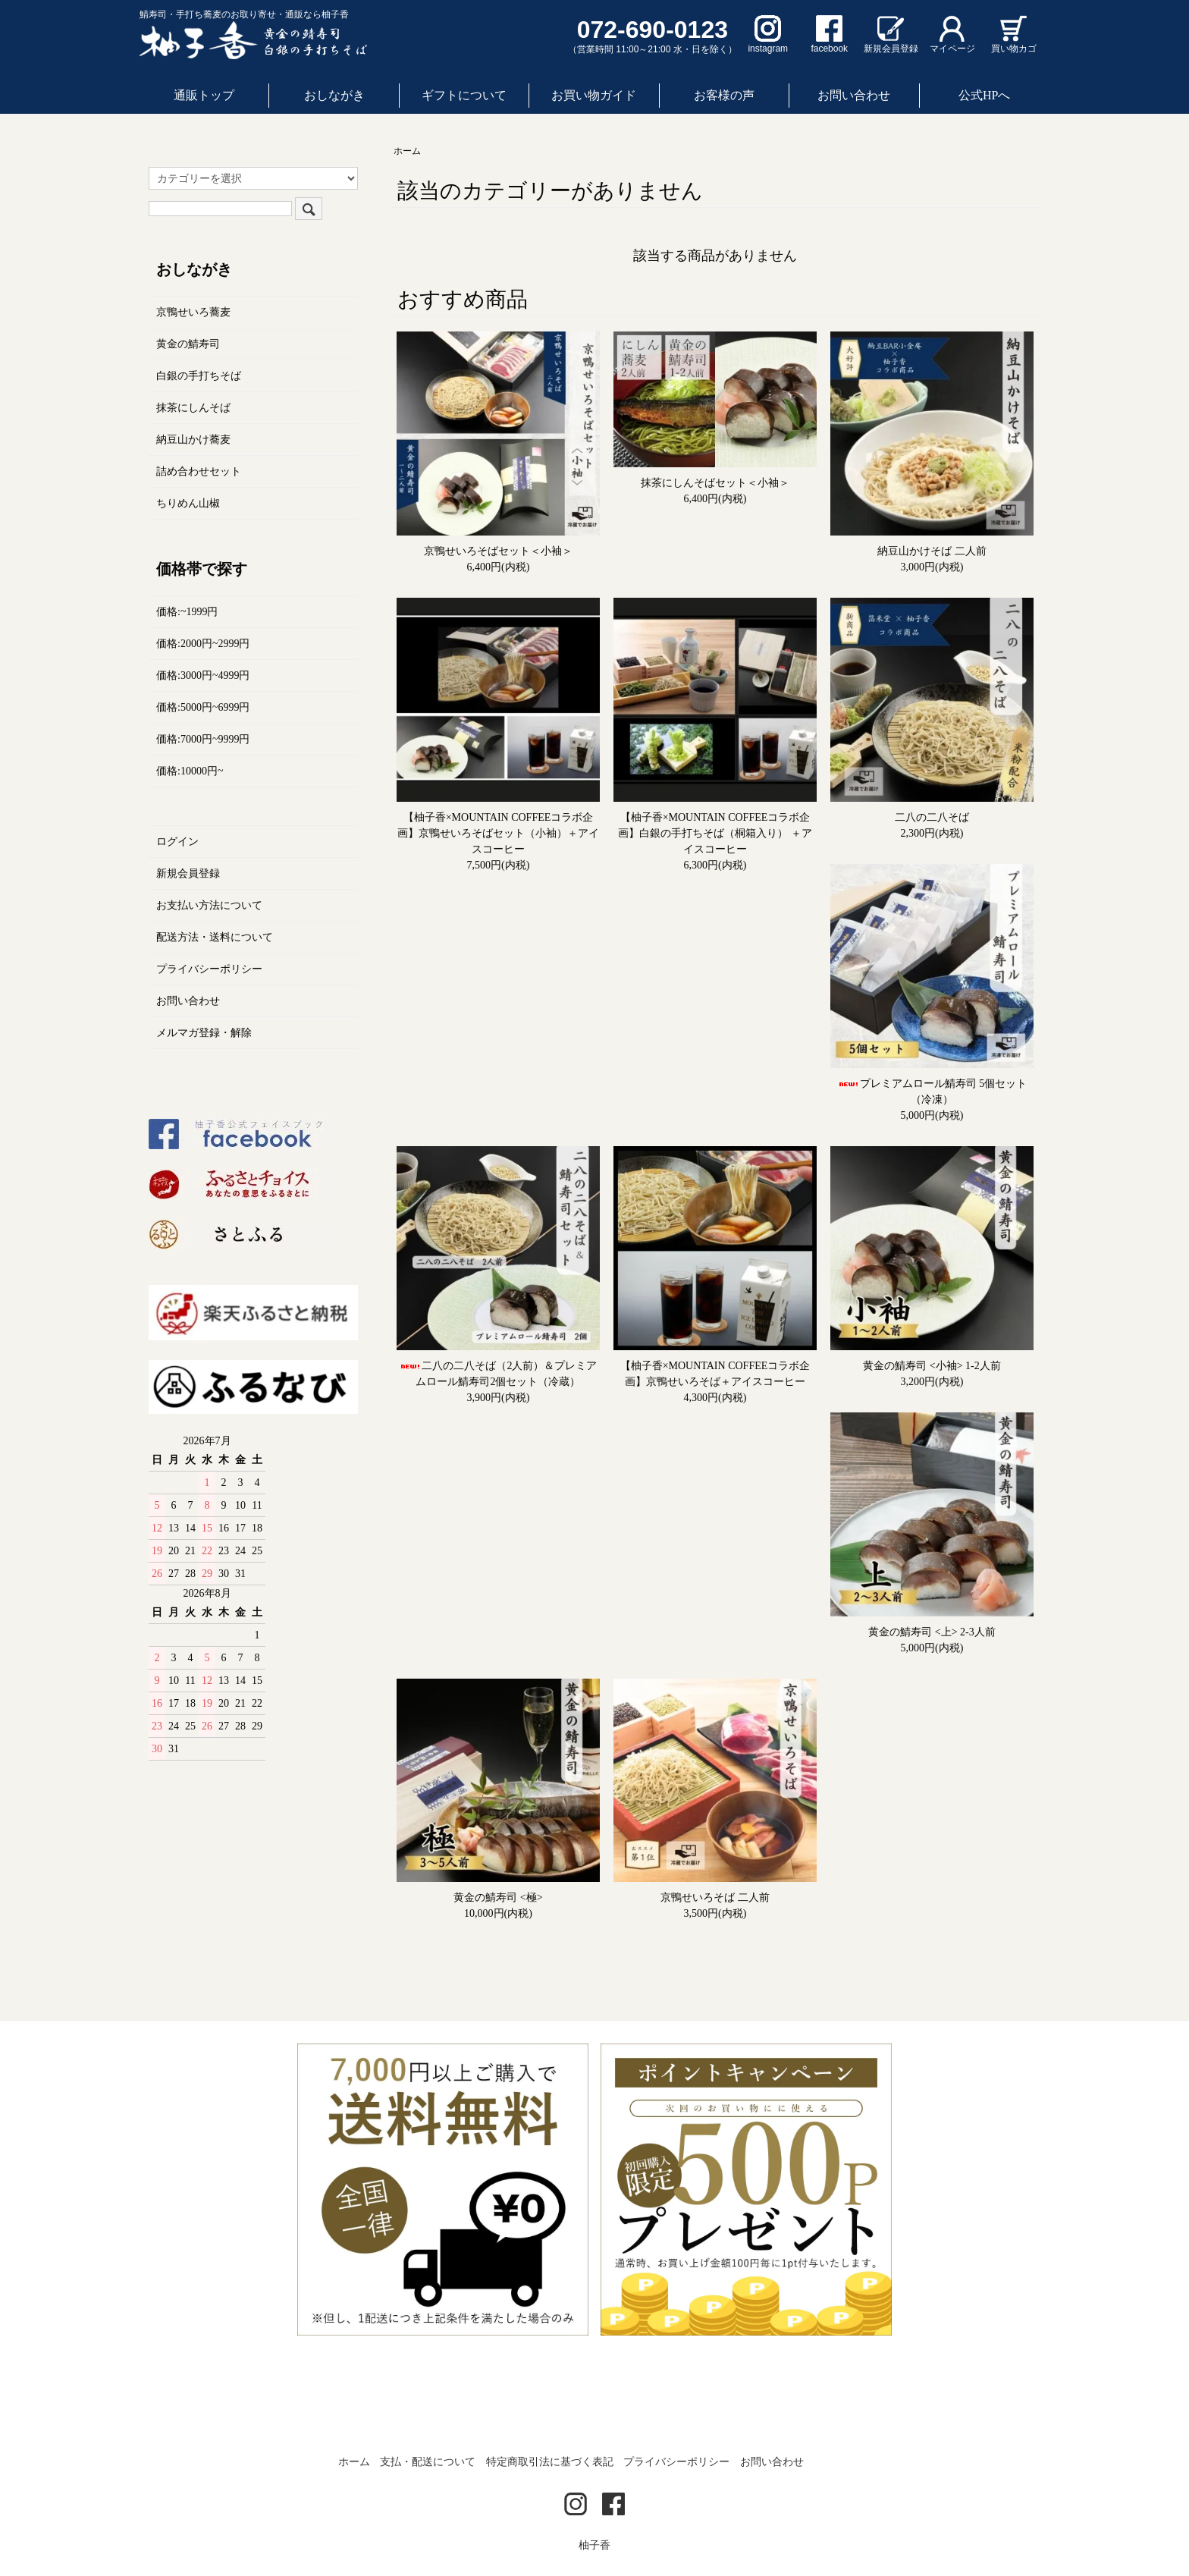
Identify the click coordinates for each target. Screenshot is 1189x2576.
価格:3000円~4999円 (202, 675)
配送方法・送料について (214, 937)
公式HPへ (984, 95)
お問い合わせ (853, 95)
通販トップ (204, 95)
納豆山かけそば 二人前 (932, 551)
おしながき (334, 95)
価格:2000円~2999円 (202, 643)
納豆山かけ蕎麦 (193, 439)
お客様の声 (724, 95)
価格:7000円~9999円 (202, 739)
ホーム (407, 151)
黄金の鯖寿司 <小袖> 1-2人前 (931, 1365)
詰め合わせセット (198, 471)
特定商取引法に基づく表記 (549, 2462)
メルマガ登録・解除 (204, 1032)
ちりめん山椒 (188, 503)
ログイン (177, 841)
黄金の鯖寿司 (188, 344)
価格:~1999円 (187, 611)
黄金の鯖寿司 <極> (497, 1897)
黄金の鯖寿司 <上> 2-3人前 (931, 1632)
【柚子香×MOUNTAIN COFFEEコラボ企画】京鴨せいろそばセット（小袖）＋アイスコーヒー (498, 833)
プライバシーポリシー (209, 969)
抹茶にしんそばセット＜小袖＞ (715, 482)
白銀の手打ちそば (198, 376)
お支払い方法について (209, 905)
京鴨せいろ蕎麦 (193, 312)
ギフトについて (464, 95)
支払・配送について (427, 2462)
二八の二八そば (932, 817)
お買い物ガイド (593, 95)
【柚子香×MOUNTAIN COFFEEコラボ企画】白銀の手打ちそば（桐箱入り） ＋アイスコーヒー (715, 833)
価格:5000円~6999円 (202, 707)
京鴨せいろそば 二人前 (715, 1897)
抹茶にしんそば (193, 407)
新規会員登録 (188, 873)
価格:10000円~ (189, 771)
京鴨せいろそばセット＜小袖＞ (498, 551)
